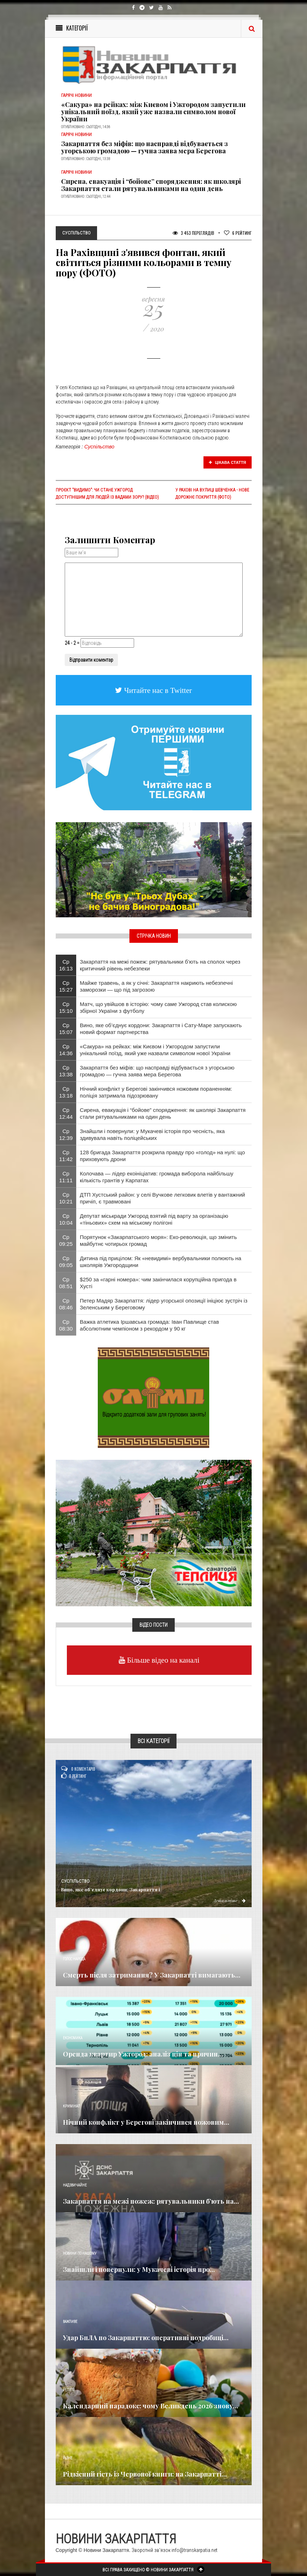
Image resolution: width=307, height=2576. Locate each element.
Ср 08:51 (66, 1282)
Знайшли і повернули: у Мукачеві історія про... (139, 2269)
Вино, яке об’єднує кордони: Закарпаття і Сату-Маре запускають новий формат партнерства (161, 1028)
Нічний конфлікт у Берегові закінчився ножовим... (146, 2122)
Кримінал (71, 2106)
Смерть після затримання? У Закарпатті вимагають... (151, 1975)
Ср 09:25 (66, 1240)
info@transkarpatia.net (194, 2550)
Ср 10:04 (66, 1219)
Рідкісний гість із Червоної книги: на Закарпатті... (145, 2474)
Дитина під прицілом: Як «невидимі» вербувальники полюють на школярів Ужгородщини (160, 1261)
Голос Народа (74, 1959)
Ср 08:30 (66, 1325)
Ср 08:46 (66, 1304)
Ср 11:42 (66, 1155)
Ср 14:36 (66, 1049)
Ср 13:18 (66, 1092)
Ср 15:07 (66, 1028)
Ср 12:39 (66, 1134)
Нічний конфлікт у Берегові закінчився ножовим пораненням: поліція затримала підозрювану (156, 1092)
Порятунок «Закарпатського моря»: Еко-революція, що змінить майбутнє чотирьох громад (158, 1240)
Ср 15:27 (66, 986)
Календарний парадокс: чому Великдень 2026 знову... (150, 2406)
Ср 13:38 (66, 1071)
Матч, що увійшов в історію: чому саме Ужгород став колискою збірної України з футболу (158, 1007)
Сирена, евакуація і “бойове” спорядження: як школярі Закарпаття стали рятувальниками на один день (151, 185)
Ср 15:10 (66, 1007)
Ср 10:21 (66, 1198)
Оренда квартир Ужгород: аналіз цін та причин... (143, 2054)
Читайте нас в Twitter (157, 690)
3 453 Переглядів (193, 233)
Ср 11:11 (66, 1176)
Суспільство (99, 446)
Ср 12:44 (66, 1113)
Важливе (70, 2322)
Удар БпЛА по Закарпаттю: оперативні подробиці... (146, 2337)
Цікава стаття (227, 462)
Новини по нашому (79, 2253)
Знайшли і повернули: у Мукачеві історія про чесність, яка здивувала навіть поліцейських (152, 1134)
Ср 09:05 (66, 1261)
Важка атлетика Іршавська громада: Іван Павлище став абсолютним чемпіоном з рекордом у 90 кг (149, 1325)
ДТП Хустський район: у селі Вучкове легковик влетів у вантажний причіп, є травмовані (162, 1198)
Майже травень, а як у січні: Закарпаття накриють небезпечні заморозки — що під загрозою (156, 986)
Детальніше (229, 1900)
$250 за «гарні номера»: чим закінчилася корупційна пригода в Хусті (158, 1282)
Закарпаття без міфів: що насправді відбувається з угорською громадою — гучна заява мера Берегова (144, 147)
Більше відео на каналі (162, 1660)
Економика (72, 2038)
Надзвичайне (75, 2185)
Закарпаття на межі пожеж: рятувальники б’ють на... (151, 2201)
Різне (67, 2458)
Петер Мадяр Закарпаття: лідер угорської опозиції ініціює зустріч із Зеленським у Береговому (163, 1304)
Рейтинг (238, 233)
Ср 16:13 (66, 965)
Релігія (69, 2390)
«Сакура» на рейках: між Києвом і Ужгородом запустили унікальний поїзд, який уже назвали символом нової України (153, 111)
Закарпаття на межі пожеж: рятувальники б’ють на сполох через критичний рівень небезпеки (160, 965)
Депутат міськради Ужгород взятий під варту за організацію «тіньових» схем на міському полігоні (154, 1219)
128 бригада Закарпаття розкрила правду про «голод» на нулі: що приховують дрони (162, 1155)
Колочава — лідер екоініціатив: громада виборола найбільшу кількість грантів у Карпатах (156, 1176)
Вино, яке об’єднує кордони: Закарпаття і (110, 1889)
